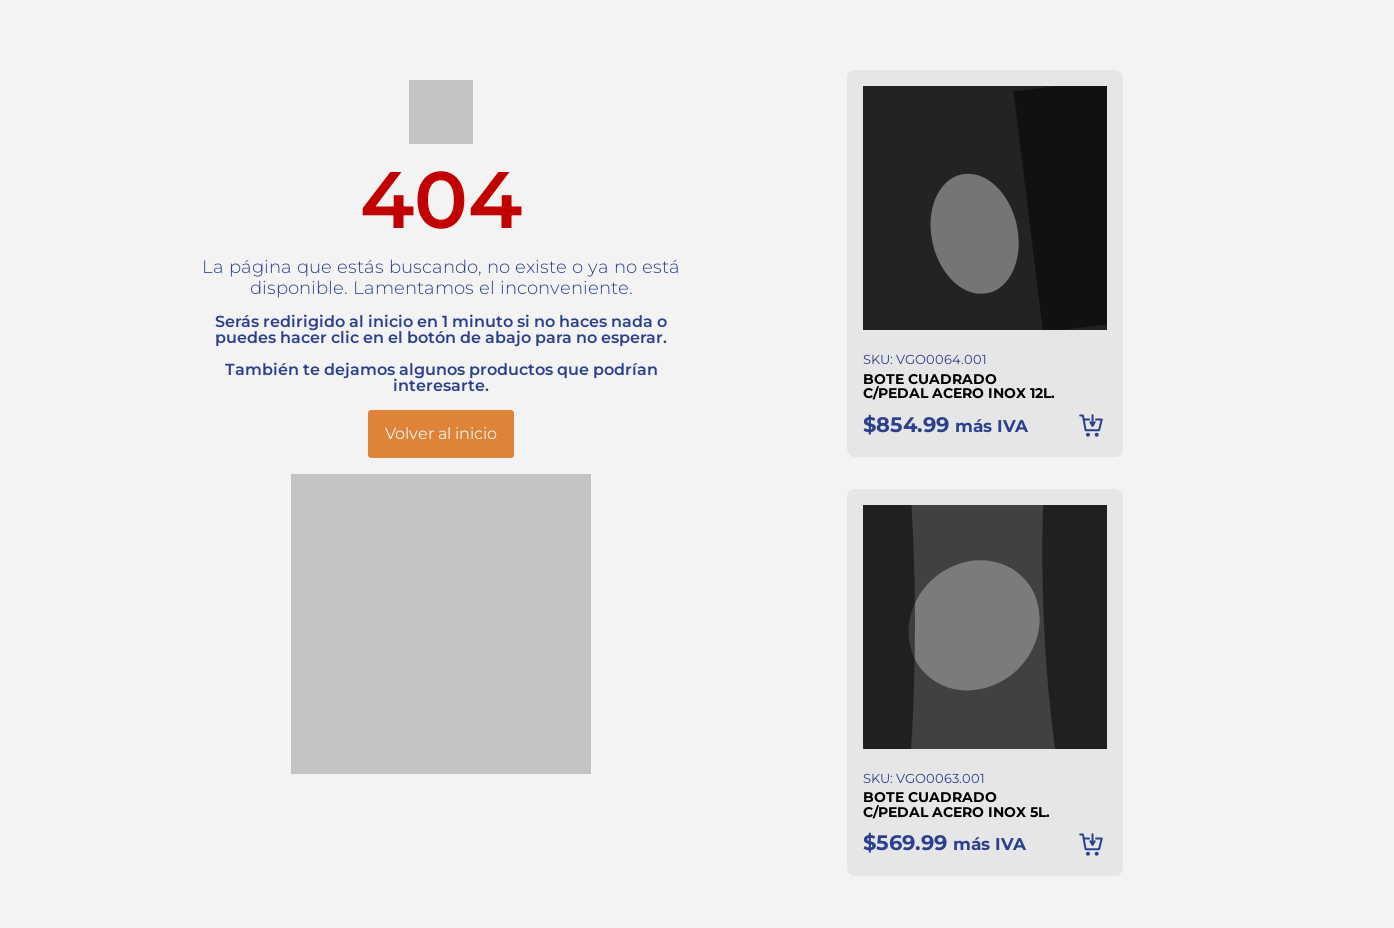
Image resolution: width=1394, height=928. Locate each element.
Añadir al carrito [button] (1091, 425)
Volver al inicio (441, 433)
